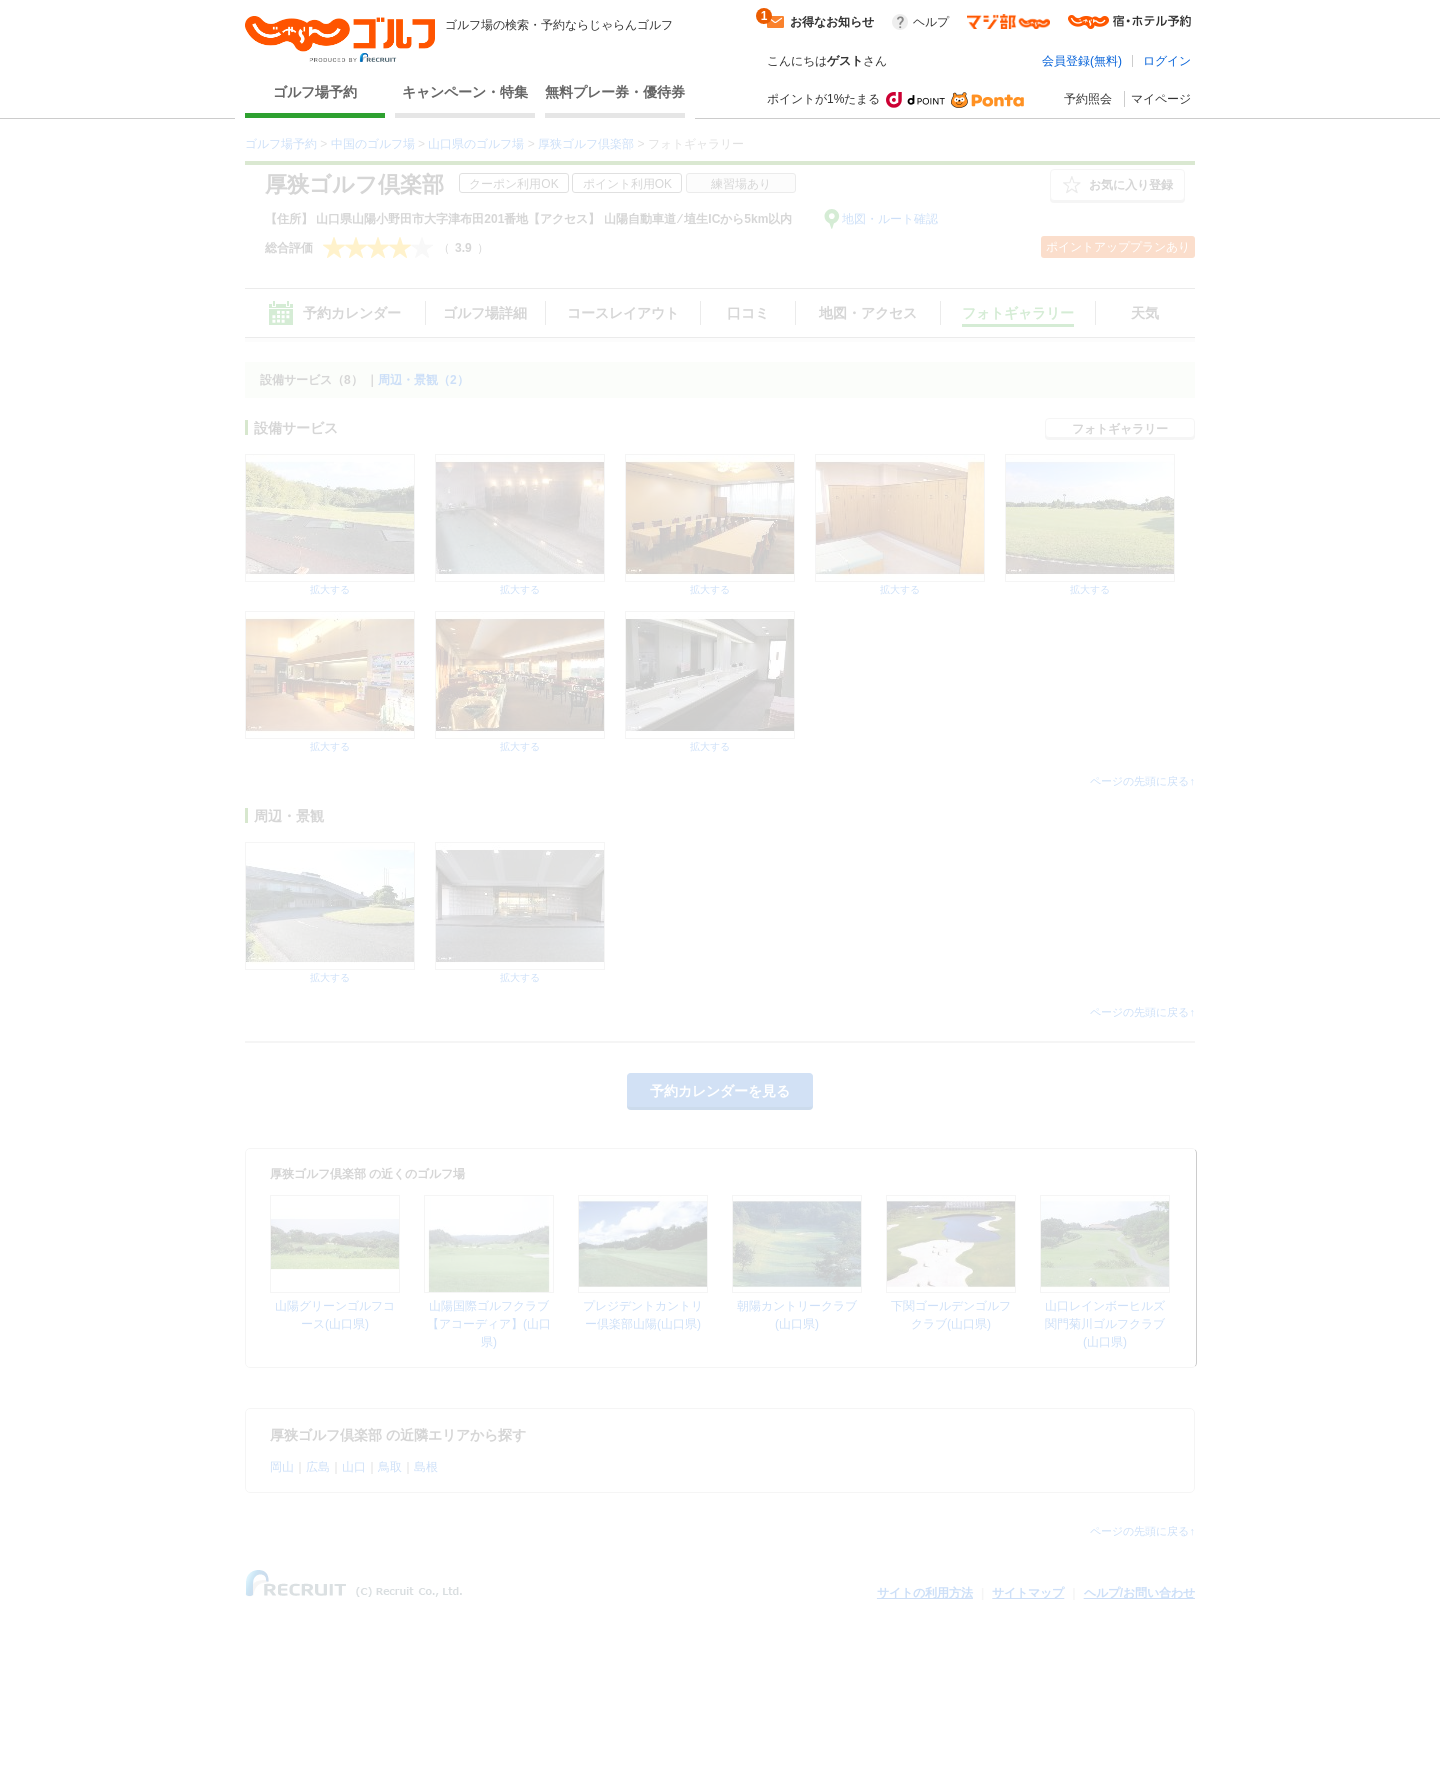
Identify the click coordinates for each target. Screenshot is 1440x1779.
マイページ (1161, 99)
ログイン (1167, 61)
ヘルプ (931, 22)
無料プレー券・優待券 (615, 92)
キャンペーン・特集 (465, 92)
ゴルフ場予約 (315, 92)
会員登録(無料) (1082, 61)
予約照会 (1088, 99)
